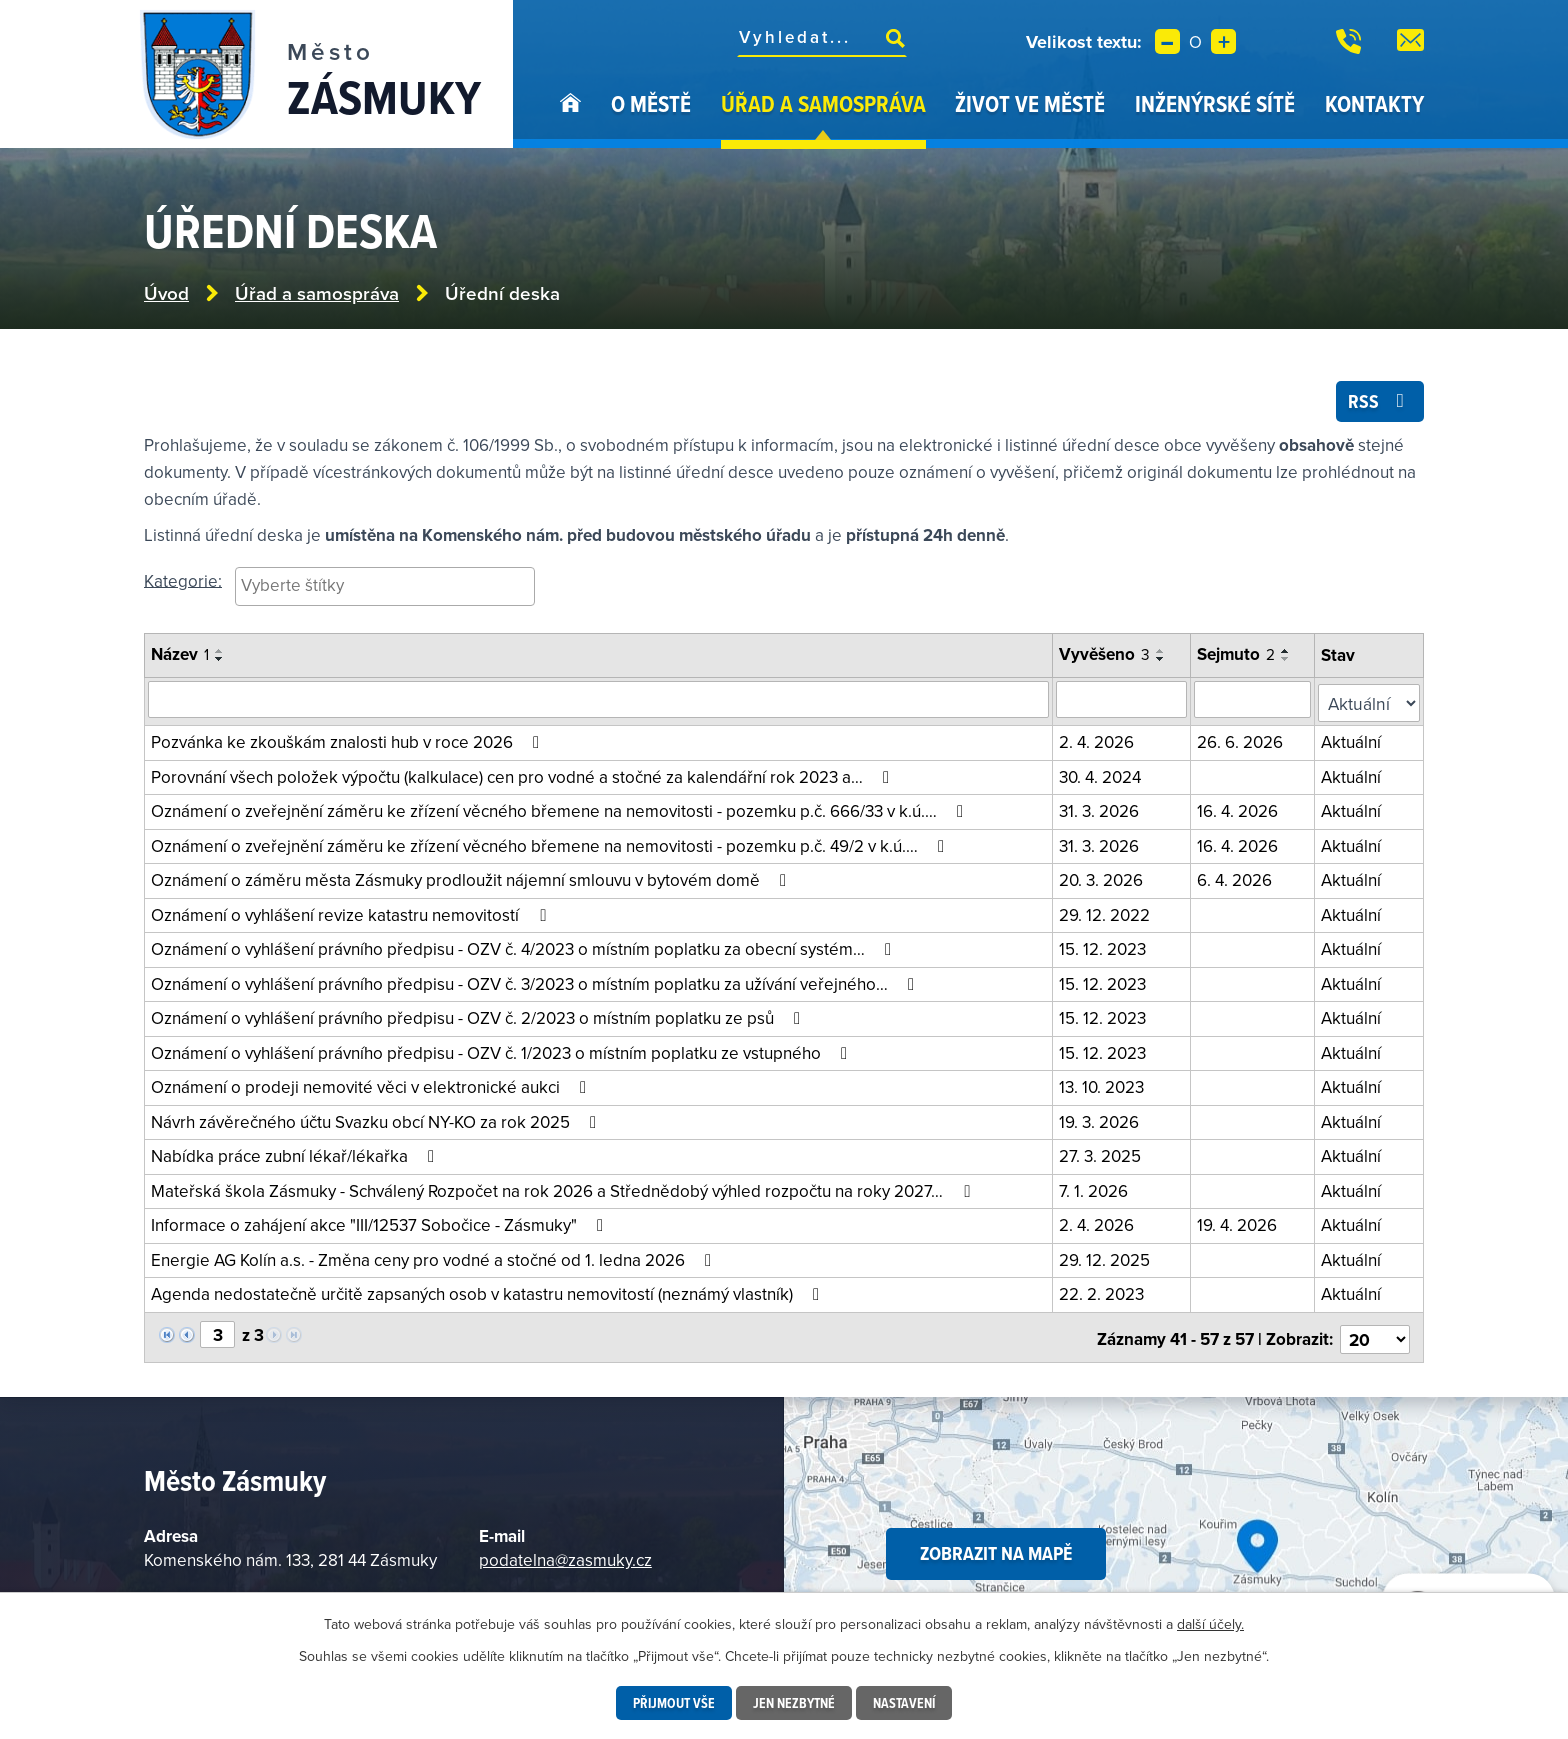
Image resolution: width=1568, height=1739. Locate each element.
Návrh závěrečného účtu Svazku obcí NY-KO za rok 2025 (377, 1120)
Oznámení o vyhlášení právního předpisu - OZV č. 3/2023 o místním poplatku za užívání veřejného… (536, 982)
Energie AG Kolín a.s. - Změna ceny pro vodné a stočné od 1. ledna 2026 (435, 1258)
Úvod (570, 118)
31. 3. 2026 (1101, 809)
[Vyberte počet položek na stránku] (1376, 1333)
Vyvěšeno (1106, 657)
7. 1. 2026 (1095, 1189)
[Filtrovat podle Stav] (1370, 702)
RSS (1379, 403)
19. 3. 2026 (1101, 1120)
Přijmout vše (672, 1703)
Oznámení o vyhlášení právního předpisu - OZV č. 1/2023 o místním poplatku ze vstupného (503, 1051)
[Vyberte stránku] (217, 1332)
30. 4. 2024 (1102, 775)
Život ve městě (1030, 103)
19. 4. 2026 (1240, 1223)
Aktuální (1354, 740)
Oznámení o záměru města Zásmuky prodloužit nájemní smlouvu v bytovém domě (472, 878)
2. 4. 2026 (1098, 740)
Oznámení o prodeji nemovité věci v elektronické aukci (372, 1085)
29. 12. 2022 (1106, 913)
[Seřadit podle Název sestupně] (220, 662)
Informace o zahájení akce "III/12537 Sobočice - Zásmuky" (381, 1223)
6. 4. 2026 (1237, 878)
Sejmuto (1239, 657)
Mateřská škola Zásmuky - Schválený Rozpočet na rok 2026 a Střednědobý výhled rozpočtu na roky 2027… (564, 1189)
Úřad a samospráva (823, 103)
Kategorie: (183, 583)
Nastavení (906, 1703)
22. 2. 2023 (1103, 1292)
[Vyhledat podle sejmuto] (1256, 702)
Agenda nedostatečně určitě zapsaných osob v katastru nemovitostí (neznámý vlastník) (489, 1292)
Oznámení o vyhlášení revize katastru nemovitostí (352, 913)
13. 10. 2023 (1103, 1085)
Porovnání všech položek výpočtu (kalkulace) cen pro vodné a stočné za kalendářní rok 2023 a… (524, 775)
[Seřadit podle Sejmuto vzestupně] (1289, 654)
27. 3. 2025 (1102, 1154)
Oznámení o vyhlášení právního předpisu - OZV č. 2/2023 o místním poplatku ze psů (479, 1016)
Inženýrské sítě (1215, 103)
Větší (1223, 41)
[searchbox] (385, 588)
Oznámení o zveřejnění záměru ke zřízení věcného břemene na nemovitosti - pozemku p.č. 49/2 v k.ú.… (551, 844)
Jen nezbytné (794, 1703)
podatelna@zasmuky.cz (565, 1554)
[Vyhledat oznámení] (599, 702)
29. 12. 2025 (1106, 1258)
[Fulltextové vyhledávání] (822, 37)
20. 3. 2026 (1103, 878)
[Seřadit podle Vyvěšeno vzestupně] (1163, 654)
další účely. (1210, 1624)
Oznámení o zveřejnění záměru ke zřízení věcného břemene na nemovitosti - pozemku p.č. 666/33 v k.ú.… (561, 809)
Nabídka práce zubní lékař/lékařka (296, 1154)
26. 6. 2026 (1243, 740)
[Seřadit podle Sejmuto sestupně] (1289, 662)
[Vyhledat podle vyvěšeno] (1124, 702)
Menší (1167, 41)
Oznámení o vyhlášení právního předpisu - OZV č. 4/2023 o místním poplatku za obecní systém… (525, 947)
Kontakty (1374, 103)
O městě (651, 103)
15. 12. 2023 (1104, 947)
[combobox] (385, 589)
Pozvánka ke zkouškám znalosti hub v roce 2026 (349, 740)
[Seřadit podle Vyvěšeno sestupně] (1163, 662)
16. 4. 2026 (1240, 809)
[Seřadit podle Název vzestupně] (220, 654)
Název (180, 657)
